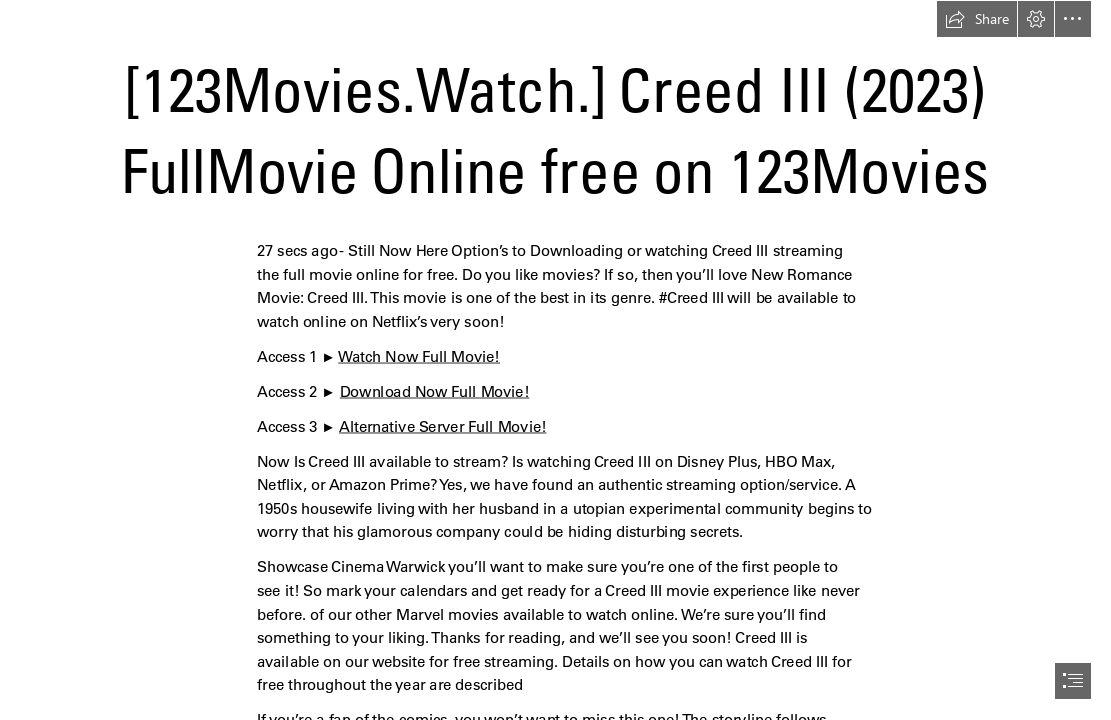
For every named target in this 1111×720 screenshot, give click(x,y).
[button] (977, 19)
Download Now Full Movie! (434, 391)
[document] (555, 360)
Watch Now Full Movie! (419, 356)
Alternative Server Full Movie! (442, 426)
